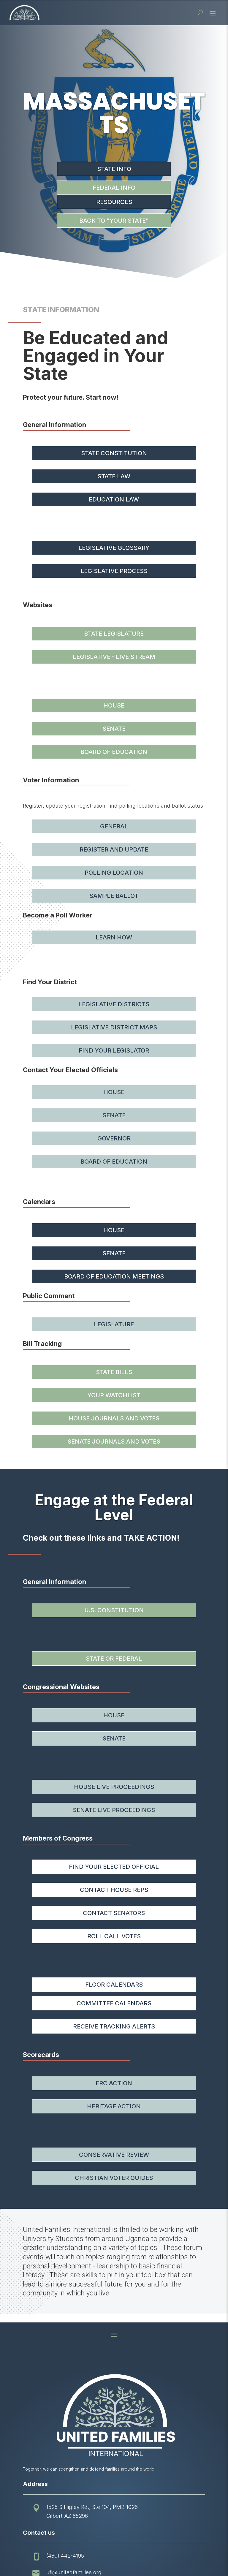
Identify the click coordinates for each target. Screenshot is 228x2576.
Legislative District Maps (114, 1027)
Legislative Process (114, 571)
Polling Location (114, 872)
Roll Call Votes (114, 1936)
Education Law (114, 499)
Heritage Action (114, 2106)
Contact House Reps (114, 1889)
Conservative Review (114, 2154)
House (113, 705)
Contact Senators (114, 1913)
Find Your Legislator (114, 1050)
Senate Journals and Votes (113, 1441)
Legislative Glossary (113, 547)
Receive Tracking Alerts (114, 2026)
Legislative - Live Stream (114, 656)
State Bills (114, 1372)
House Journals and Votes (114, 1418)
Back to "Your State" (114, 220)
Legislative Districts (113, 1004)
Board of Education (113, 751)
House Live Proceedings (114, 1786)
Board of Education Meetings (114, 1276)
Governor (114, 1138)
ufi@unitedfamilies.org (74, 2572)
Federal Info (114, 187)
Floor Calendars (114, 1984)
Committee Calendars (114, 2003)
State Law (113, 476)
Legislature (114, 1324)
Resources (114, 201)
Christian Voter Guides (114, 2177)
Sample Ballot (113, 895)
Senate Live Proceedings (114, 1810)
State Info (114, 169)
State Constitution (114, 453)
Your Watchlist (113, 1395)
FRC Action (114, 2083)
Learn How (114, 937)
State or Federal (114, 1658)
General (114, 826)
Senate (114, 728)
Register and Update (114, 849)
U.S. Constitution (114, 1610)
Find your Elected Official (114, 1866)
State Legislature (114, 633)
